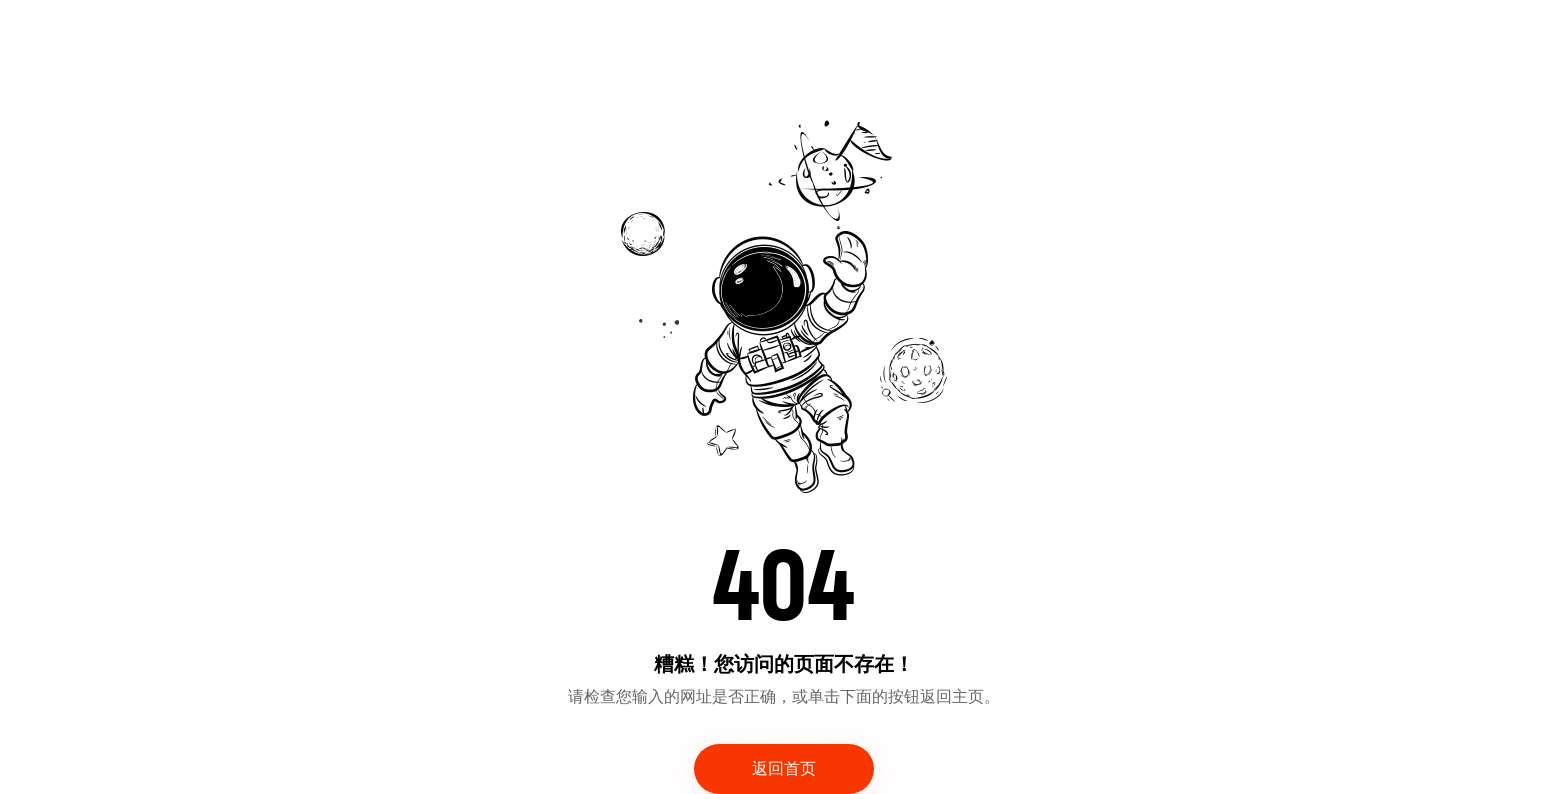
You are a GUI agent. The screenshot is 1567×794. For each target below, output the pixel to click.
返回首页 (784, 769)
